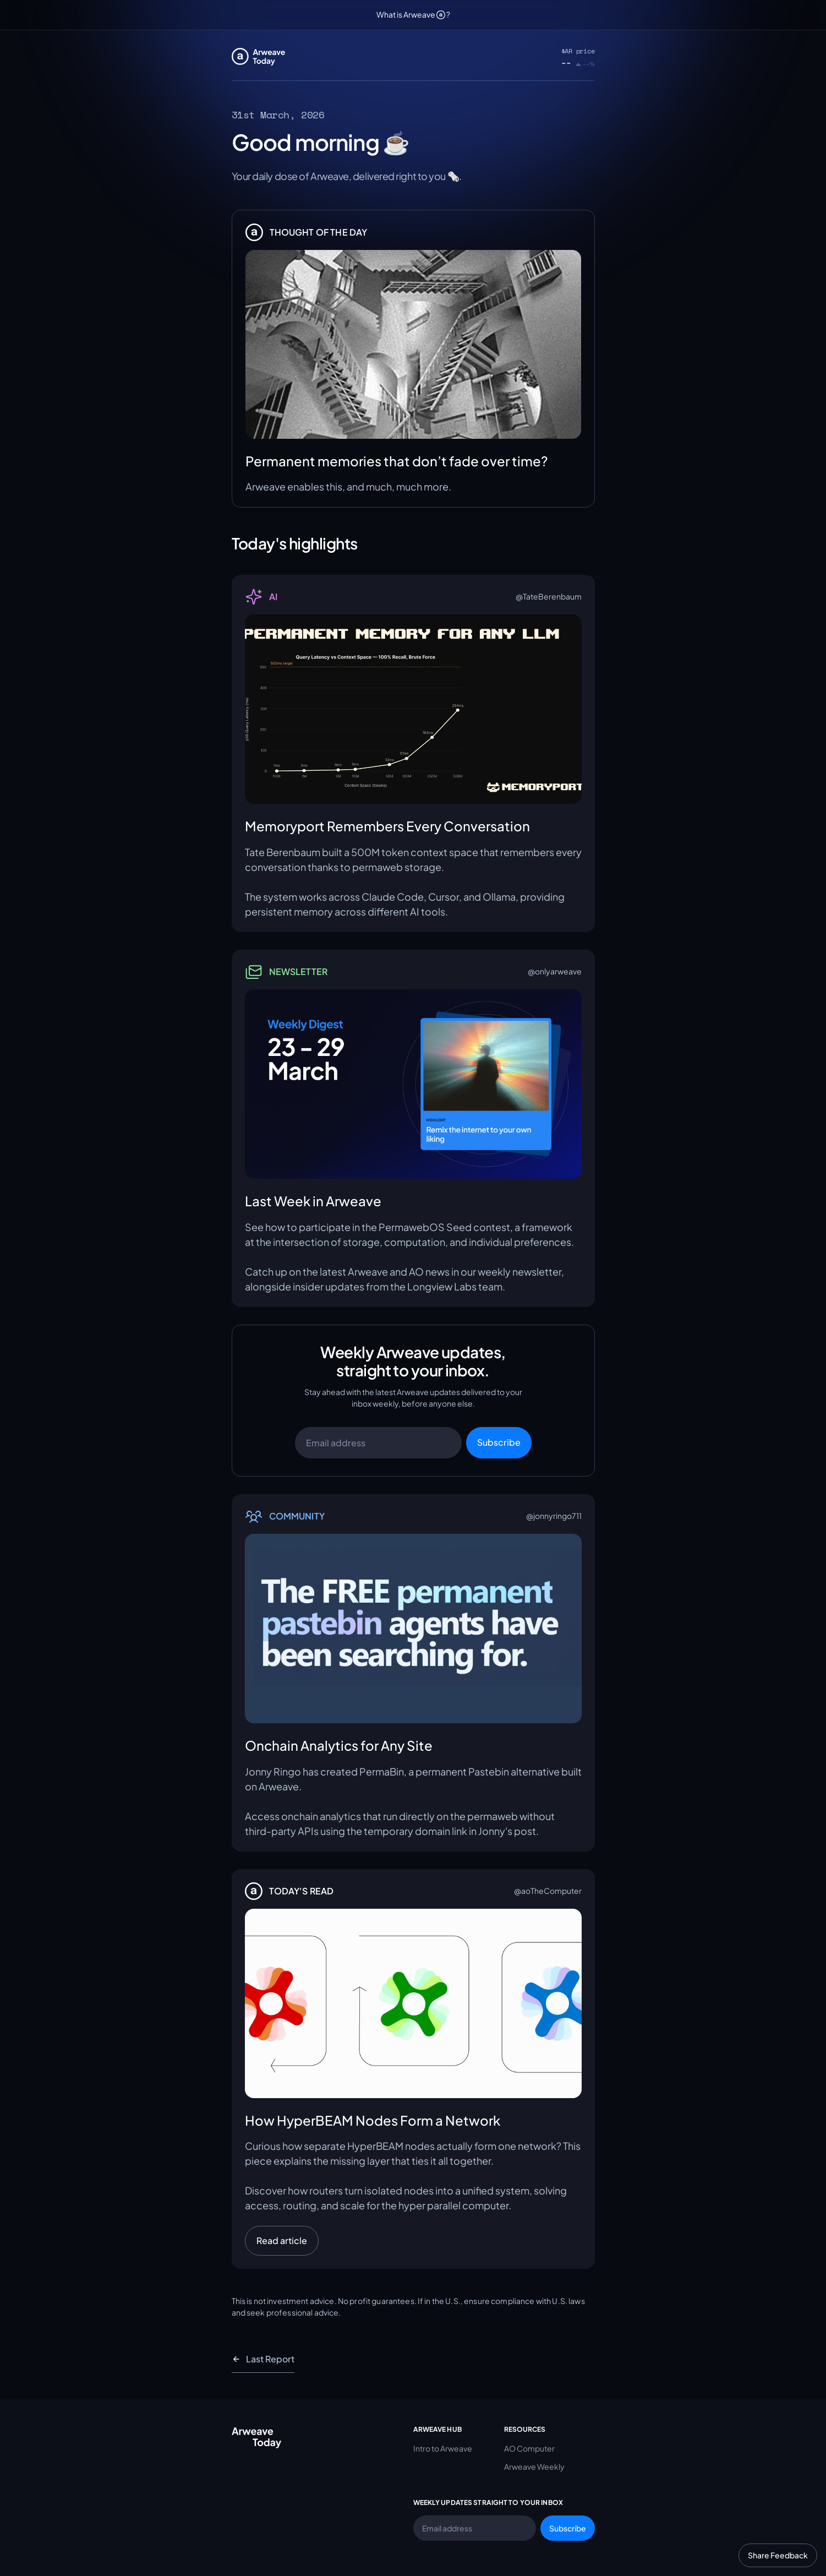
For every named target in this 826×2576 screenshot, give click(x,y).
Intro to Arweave (442, 2448)
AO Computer (529, 2448)
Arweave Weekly (534, 2466)
